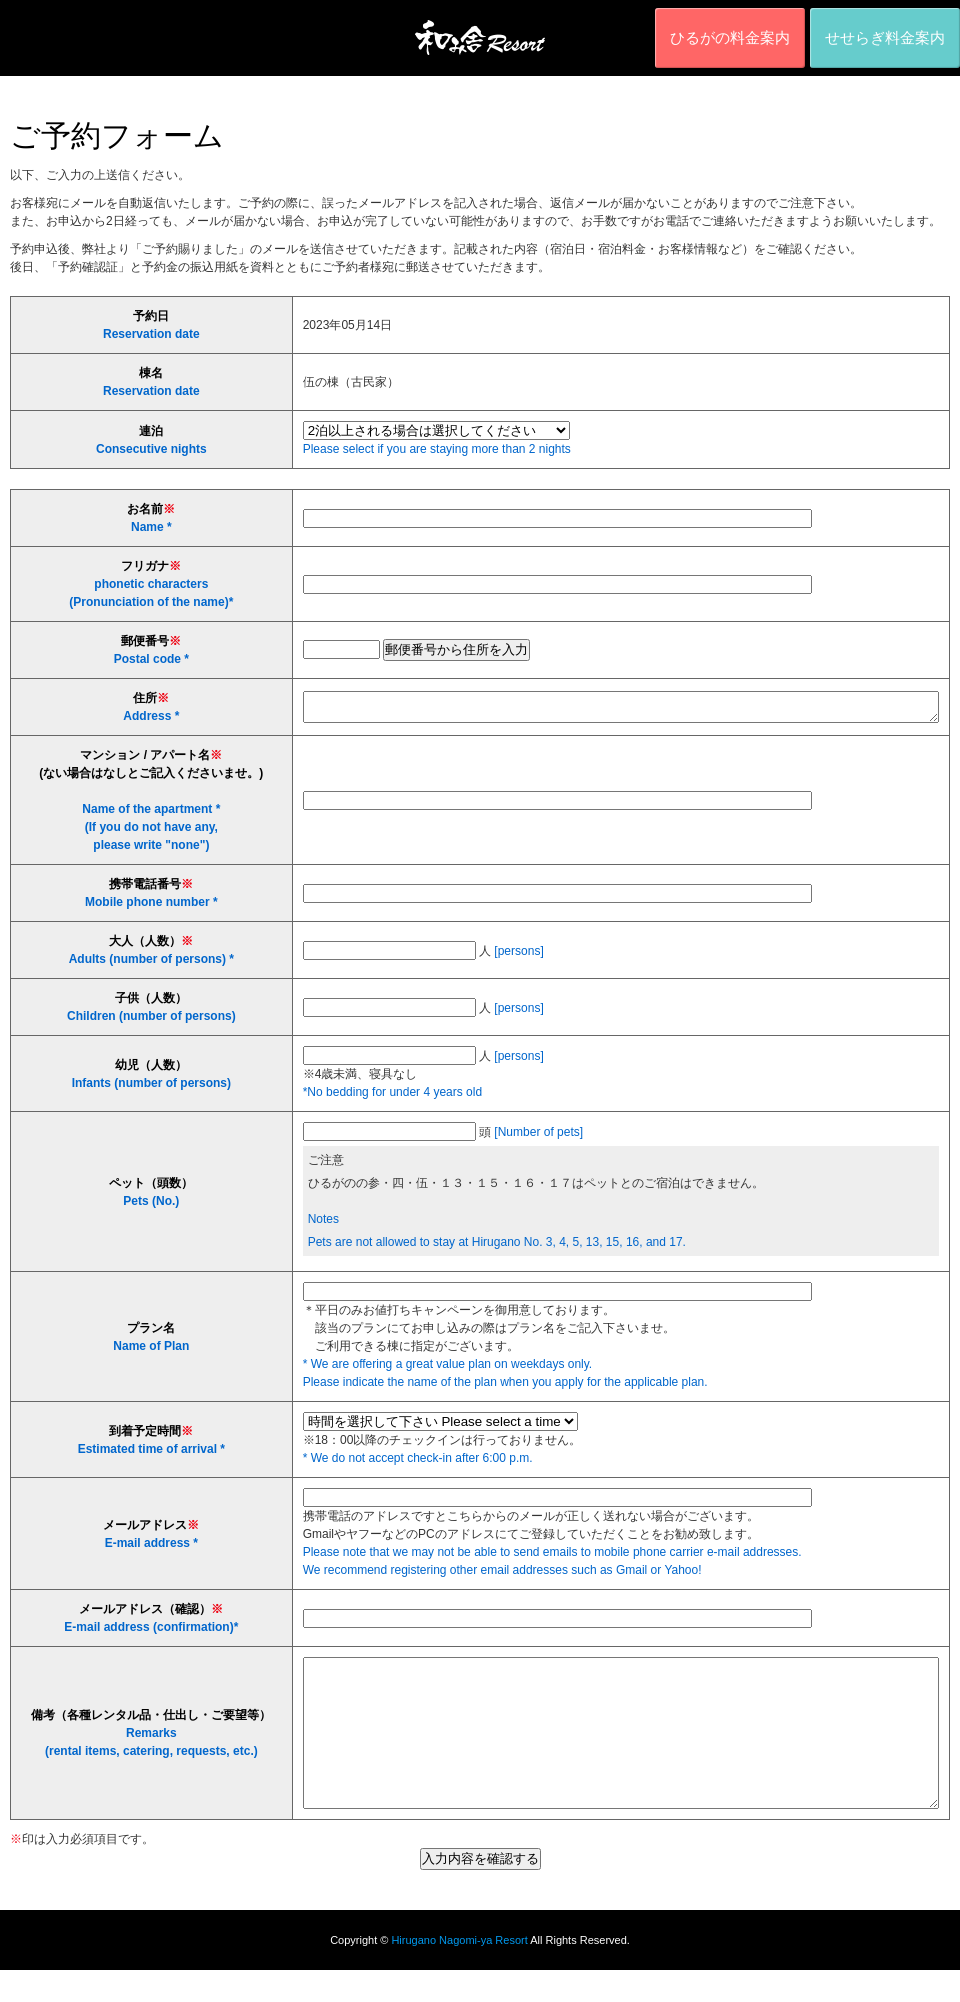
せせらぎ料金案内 (885, 37)
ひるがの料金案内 (730, 37)
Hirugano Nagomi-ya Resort (459, 1972)
